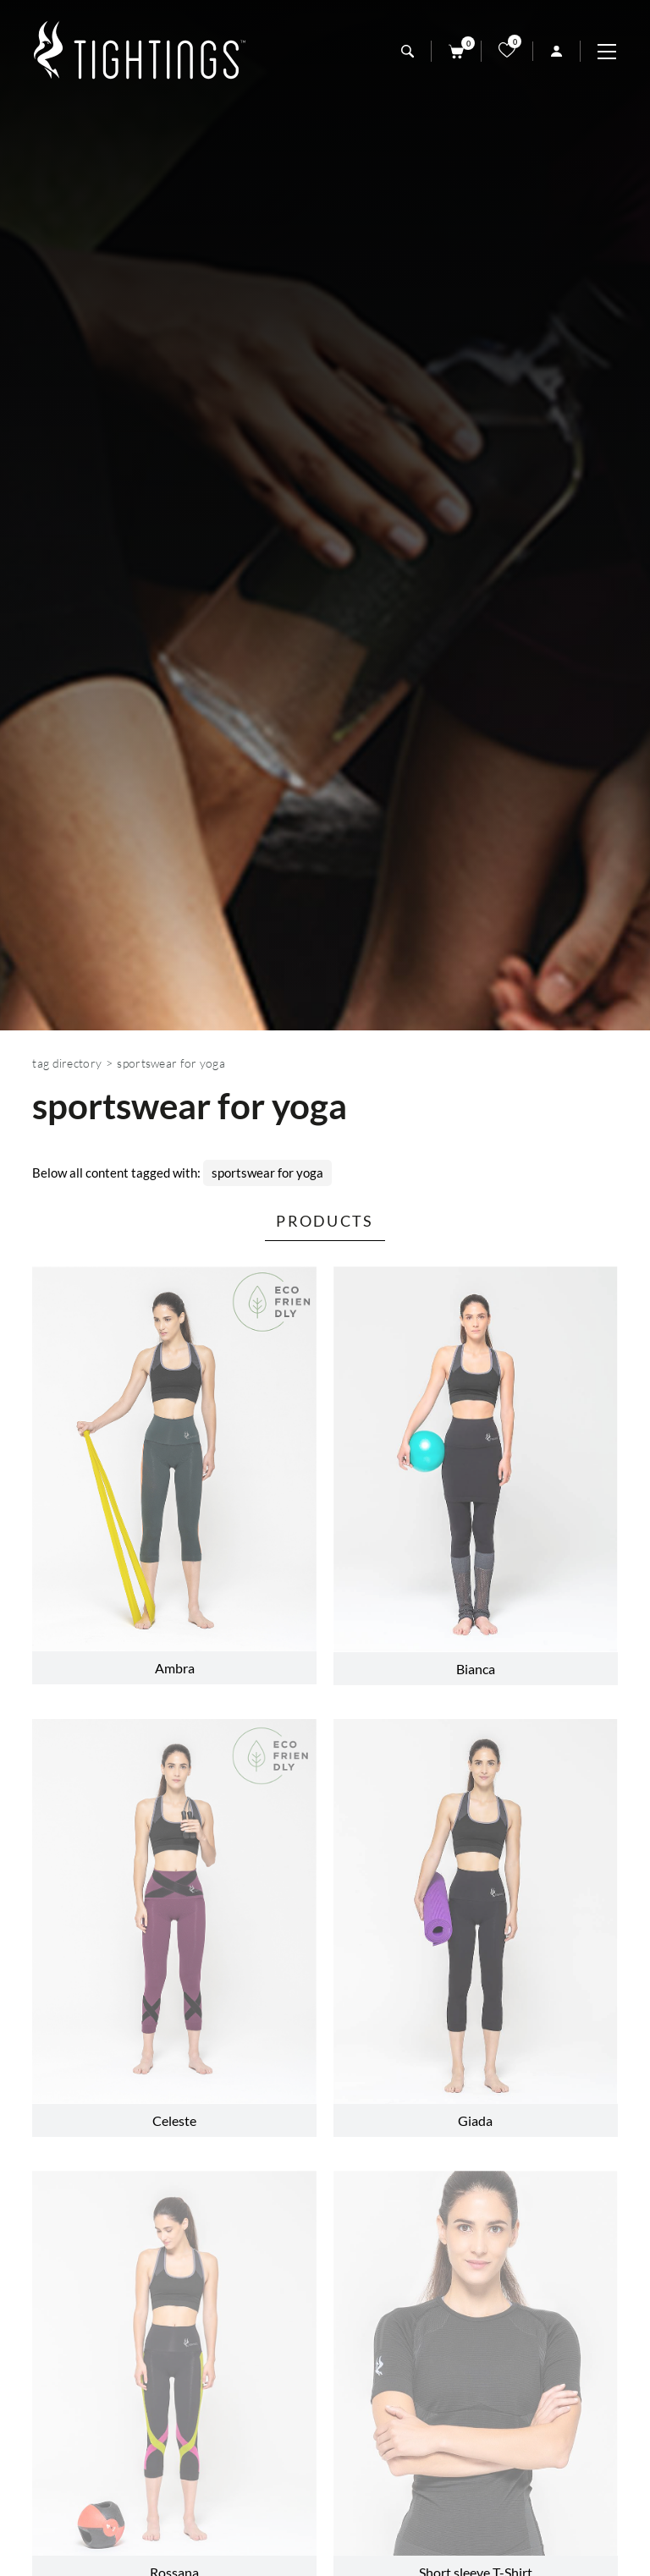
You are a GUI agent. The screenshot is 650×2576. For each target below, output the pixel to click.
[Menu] (615, 51)
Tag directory (67, 1063)
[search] (407, 51)
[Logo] (139, 51)
